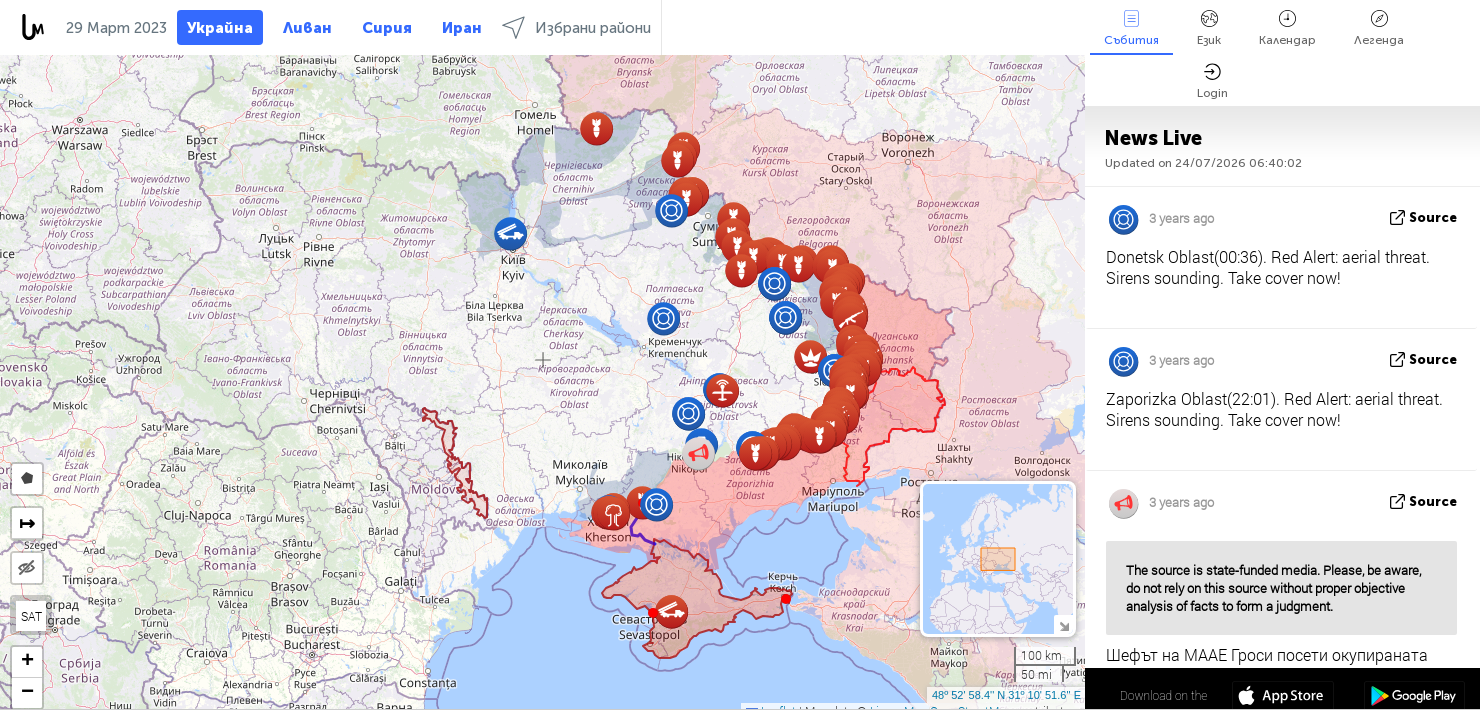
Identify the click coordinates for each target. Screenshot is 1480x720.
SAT (31, 616)
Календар (1287, 28)
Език (1209, 28)
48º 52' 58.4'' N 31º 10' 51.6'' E (1006, 695)
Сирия (387, 28)
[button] (786, 599)
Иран (462, 28)
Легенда (1379, 28)
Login (1212, 81)
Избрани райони (576, 27)
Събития (1131, 28)
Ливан (307, 28)
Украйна (220, 28)
